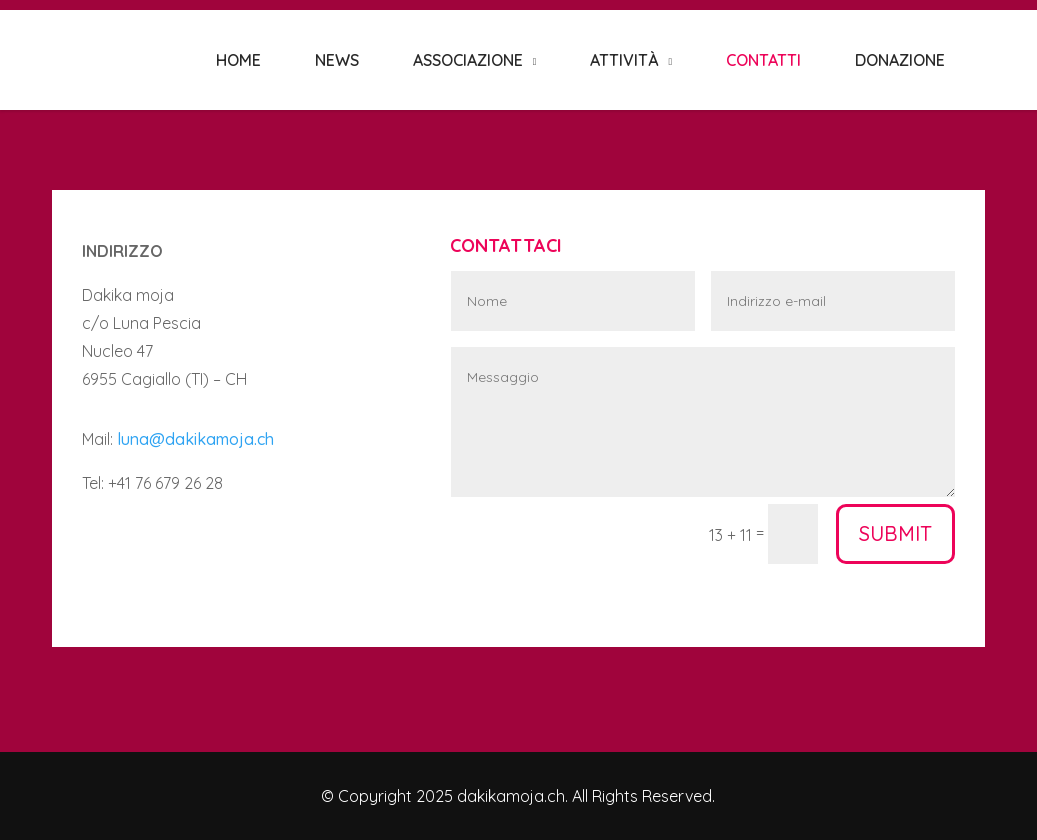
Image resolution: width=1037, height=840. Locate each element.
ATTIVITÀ (624, 60)
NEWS (337, 60)
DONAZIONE (900, 60)
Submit (895, 533)
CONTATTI (763, 60)
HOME (238, 60)
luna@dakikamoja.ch (195, 439)
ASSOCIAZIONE (468, 60)
